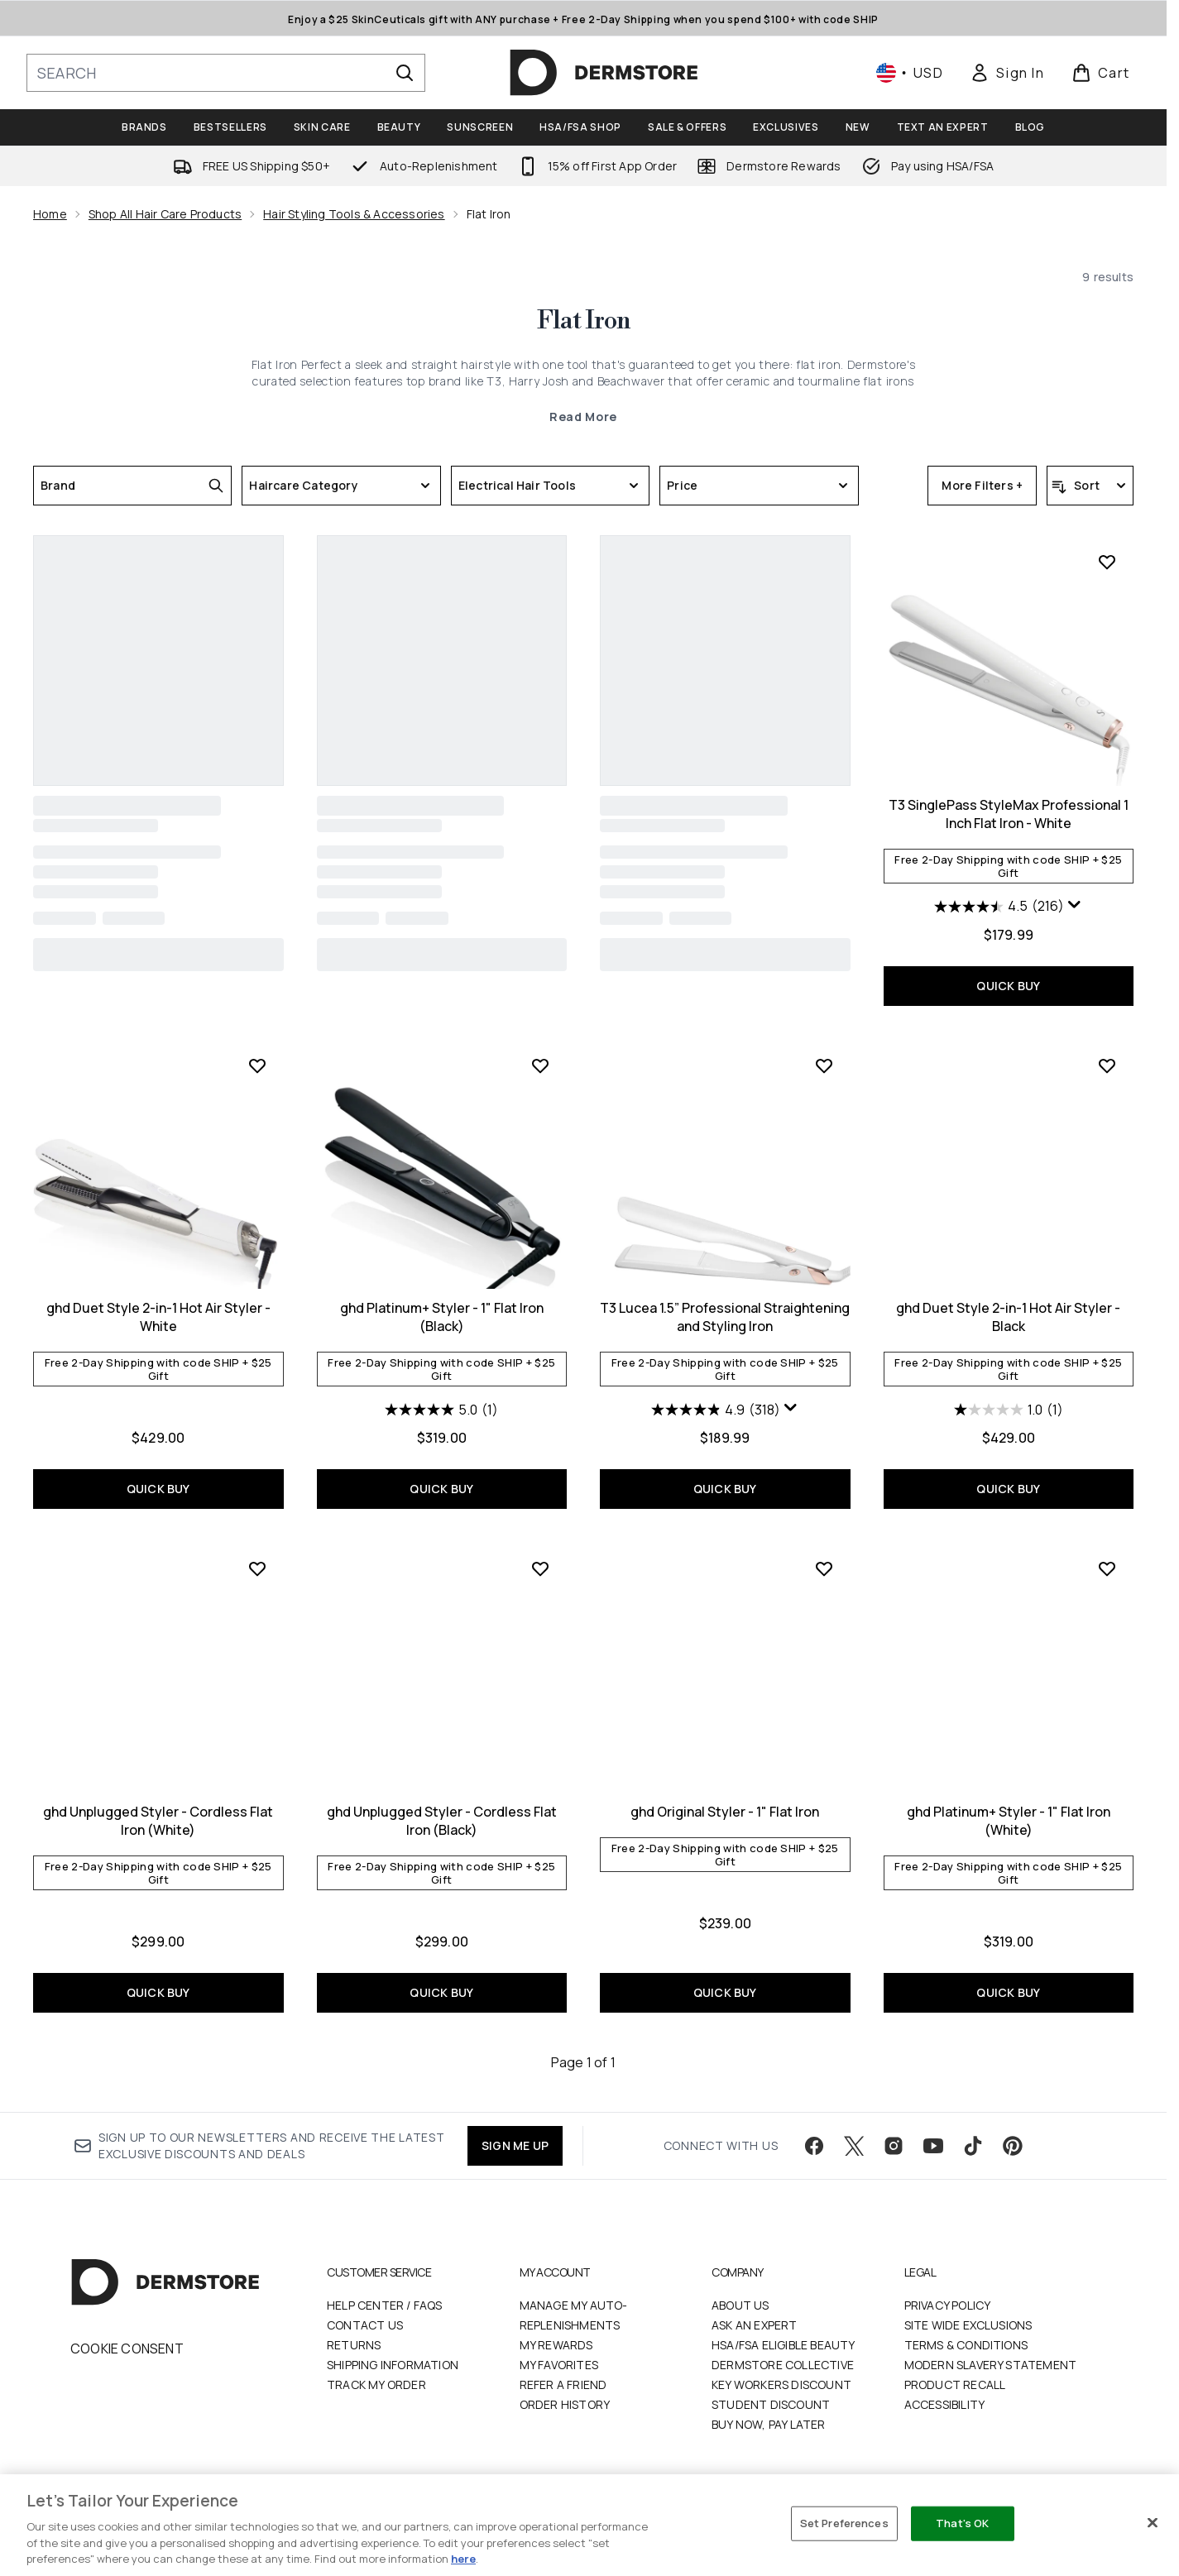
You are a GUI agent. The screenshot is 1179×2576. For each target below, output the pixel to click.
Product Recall (955, 2384)
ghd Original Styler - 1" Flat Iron (724, 1812)
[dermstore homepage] (604, 73)
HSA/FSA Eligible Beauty (783, 2345)
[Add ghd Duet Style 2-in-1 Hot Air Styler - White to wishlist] (257, 1065)
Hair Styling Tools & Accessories (353, 214)
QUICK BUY (1008, 986)
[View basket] (1101, 72)
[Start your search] (225, 73)
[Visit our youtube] (933, 2146)
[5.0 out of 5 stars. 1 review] (441, 1410)
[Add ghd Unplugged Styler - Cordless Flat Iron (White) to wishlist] (257, 1568)
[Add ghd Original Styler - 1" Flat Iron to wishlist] (824, 1568)
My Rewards (556, 2345)
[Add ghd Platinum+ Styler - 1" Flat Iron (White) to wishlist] (1107, 1568)
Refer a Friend (563, 2384)
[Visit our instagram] (893, 2146)
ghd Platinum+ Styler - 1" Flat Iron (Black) (442, 1317)
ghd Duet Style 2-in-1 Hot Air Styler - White (158, 1317)
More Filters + (982, 485)
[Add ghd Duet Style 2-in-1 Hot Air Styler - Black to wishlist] (1107, 1065)
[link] (1007, 72)
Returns (354, 2345)
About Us (740, 2305)
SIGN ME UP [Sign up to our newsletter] (515, 2145)
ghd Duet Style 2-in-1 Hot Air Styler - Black (1008, 1317)
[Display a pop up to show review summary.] (1074, 905)
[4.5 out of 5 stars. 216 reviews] (999, 907)
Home (50, 214)
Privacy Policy (947, 2305)
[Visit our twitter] (854, 2146)
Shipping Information (392, 2365)
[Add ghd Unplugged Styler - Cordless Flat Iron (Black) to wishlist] (540, 1568)
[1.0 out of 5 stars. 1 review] (1008, 1410)
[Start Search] (405, 73)
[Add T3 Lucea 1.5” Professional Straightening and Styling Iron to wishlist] (824, 1065)
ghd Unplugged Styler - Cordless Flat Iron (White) (158, 1821)
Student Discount (771, 2404)
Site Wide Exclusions (968, 2325)
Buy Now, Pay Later (769, 2424)
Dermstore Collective (783, 2365)
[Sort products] (1090, 485)
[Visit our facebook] (814, 2146)
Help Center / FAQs (385, 2305)
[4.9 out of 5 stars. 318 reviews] (715, 1410)
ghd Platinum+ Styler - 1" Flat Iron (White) (1008, 1821)
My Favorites (559, 2365)
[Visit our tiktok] (973, 2146)
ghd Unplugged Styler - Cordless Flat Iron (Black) (442, 1821)
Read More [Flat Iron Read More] (583, 416)
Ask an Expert (755, 2325)
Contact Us (365, 2325)
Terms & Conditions (966, 2345)
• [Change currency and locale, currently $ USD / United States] (909, 73)
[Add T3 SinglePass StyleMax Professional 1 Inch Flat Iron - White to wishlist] (1107, 562)
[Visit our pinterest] (1013, 2146)
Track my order (376, 2384)
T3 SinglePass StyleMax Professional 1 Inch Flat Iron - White (1009, 814)
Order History (565, 2404)
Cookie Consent (127, 2348)
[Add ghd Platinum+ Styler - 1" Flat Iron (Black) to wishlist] (540, 1065)
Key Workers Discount (781, 2384)
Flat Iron (583, 321)
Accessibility (944, 2404)
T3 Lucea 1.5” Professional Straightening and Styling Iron (725, 1317)
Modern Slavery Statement (990, 2365)
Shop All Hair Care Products (165, 214)
